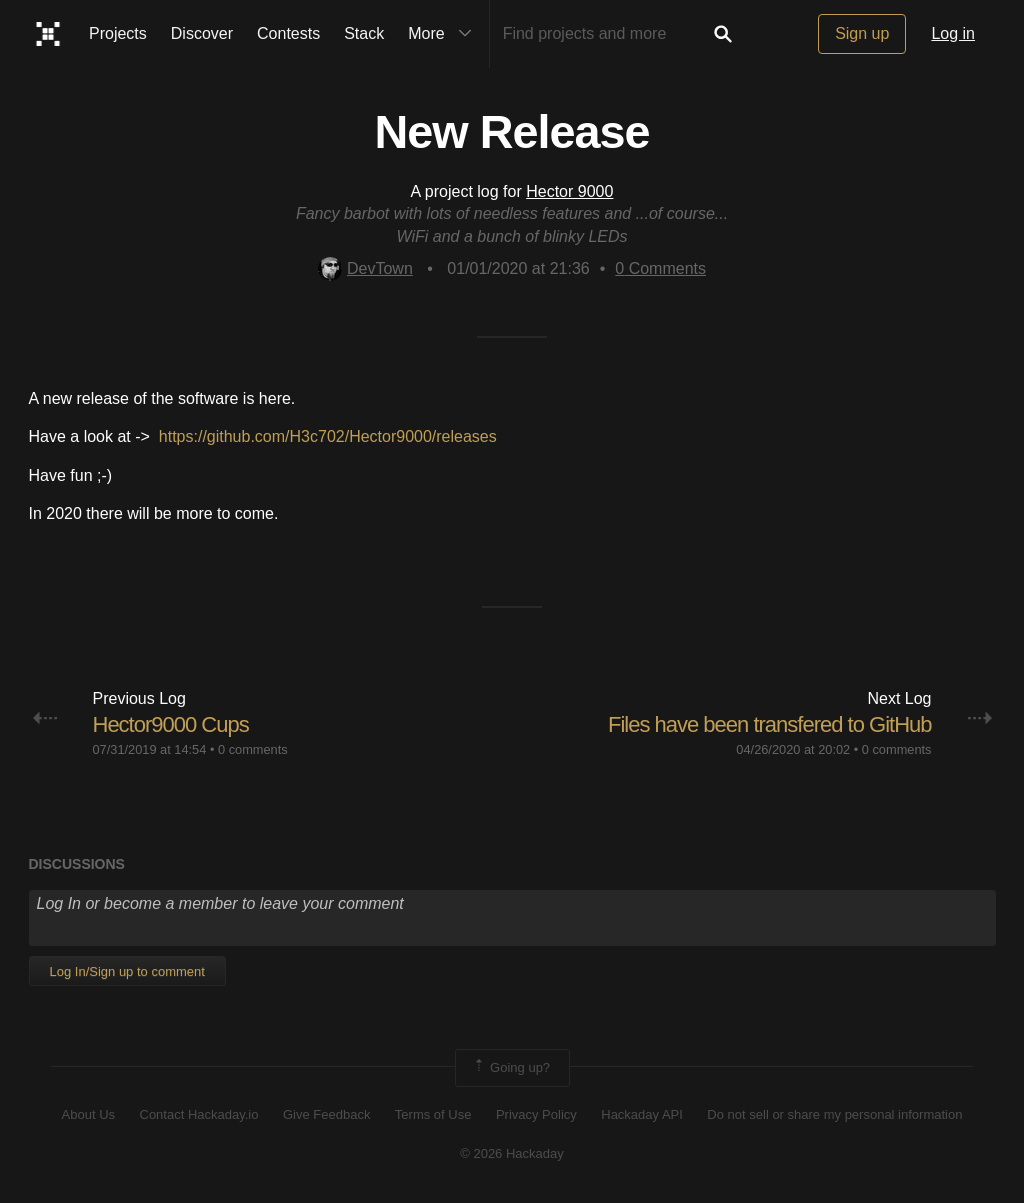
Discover (202, 33)
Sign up (862, 33)
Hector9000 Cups (171, 724)
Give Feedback (326, 1114)
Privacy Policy (536, 1114)
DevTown (365, 268)
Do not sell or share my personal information (834, 1114)
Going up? (511, 1068)
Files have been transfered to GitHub (770, 724)
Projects (118, 33)
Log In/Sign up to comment (127, 971)
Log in (953, 33)
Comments (660, 268)
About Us (88, 1114)
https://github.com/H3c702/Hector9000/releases (328, 436)
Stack (364, 33)
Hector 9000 (569, 191)
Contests (288, 33)
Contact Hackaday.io (199, 1114)
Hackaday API (642, 1114)
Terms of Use (433, 1114)
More (444, 34)
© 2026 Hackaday (512, 1153)
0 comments (253, 749)
